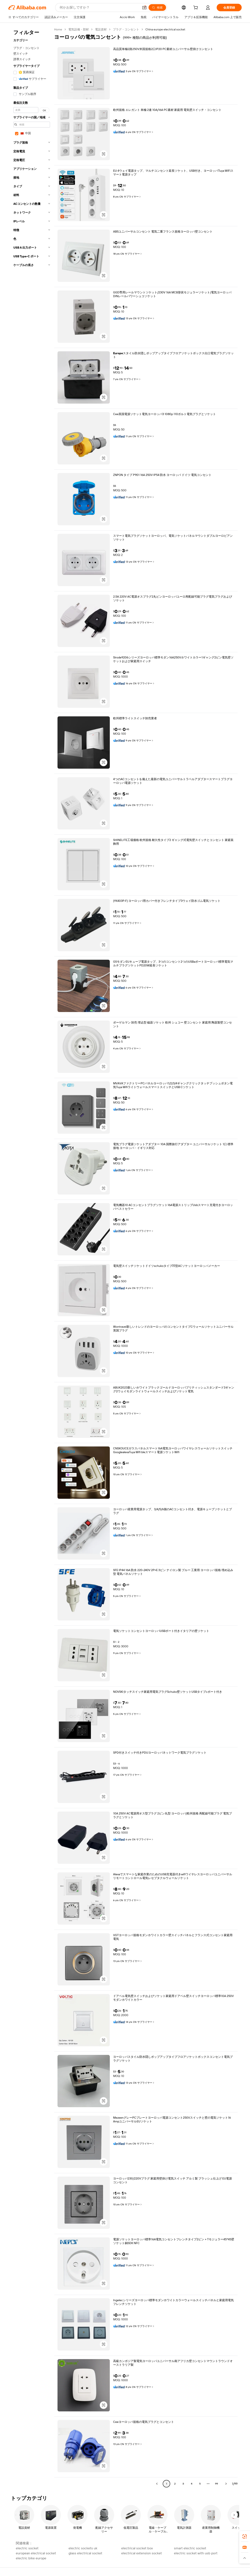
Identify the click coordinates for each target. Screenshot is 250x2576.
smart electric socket (190, 2548)
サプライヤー (145, 71)
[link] (244, 2536)
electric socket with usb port (196, 2553)
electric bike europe (31, 2558)
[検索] (157, 7)
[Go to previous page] (157, 2483)
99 (216, 2483)
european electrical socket (36, 2553)
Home (58, 29)
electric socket (27, 2548)
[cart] (196, 8)
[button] (144, 7)
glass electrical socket (85, 2553)
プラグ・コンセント (126, 29)
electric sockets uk (83, 2548)
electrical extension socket (141, 2553)
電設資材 (101, 29)
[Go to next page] (226, 2483)
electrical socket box (137, 2548)
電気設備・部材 (78, 29)
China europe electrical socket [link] (165, 29)
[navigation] (31, 1258)
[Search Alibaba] (99, 7)
